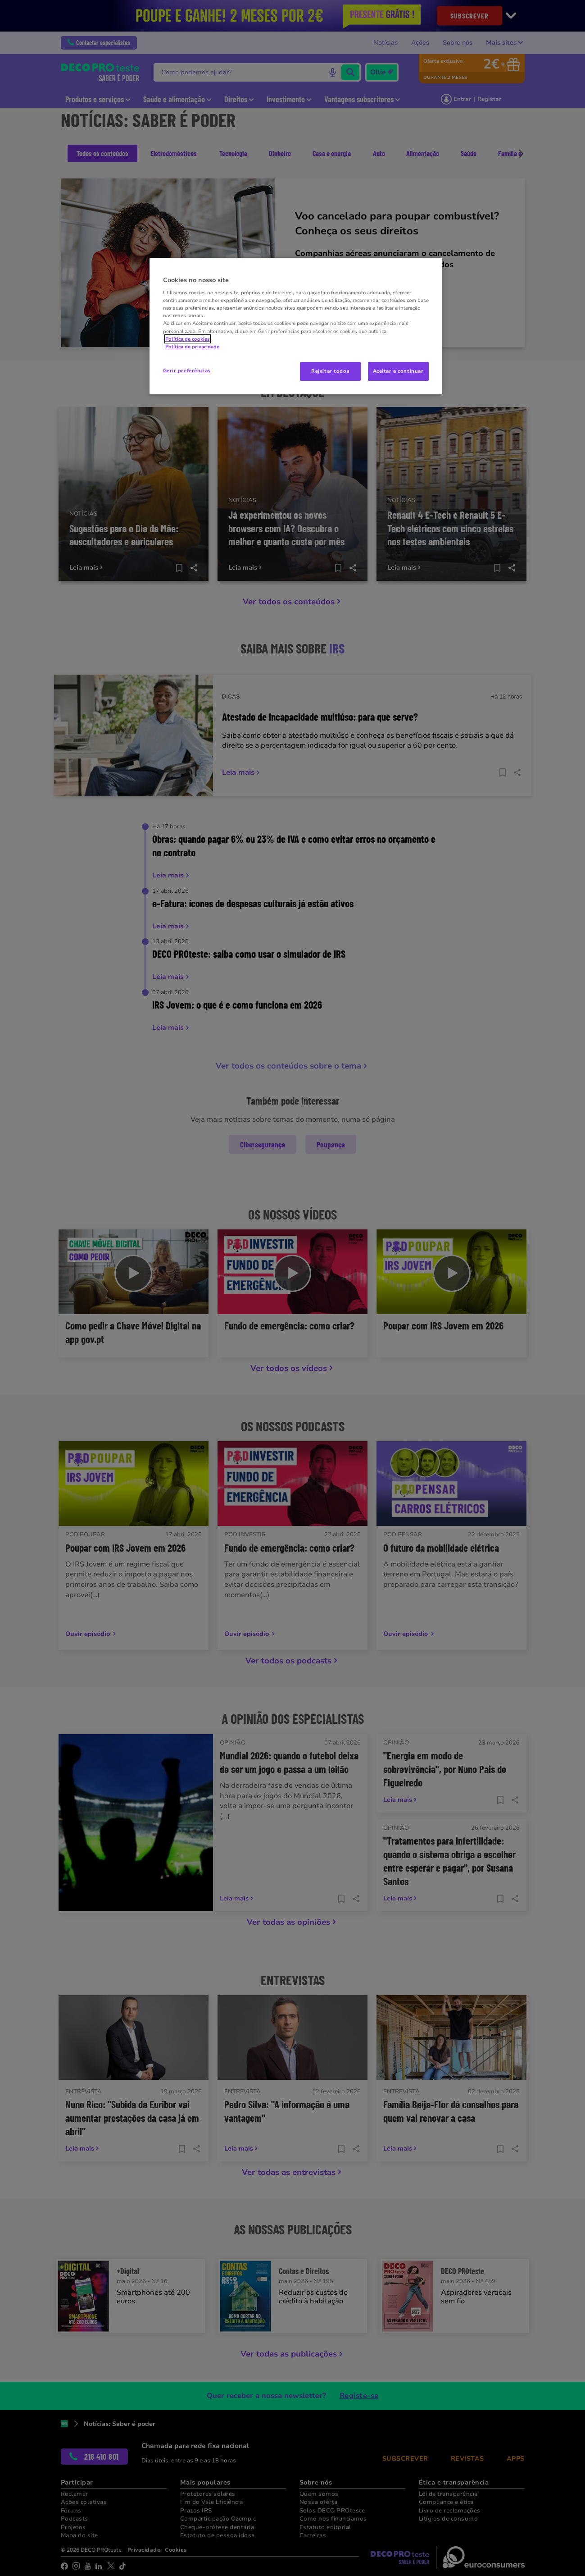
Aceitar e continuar (398, 371)
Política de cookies (187, 339)
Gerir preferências (187, 370)
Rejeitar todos (330, 371)
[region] (296, 326)
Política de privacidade (192, 346)
